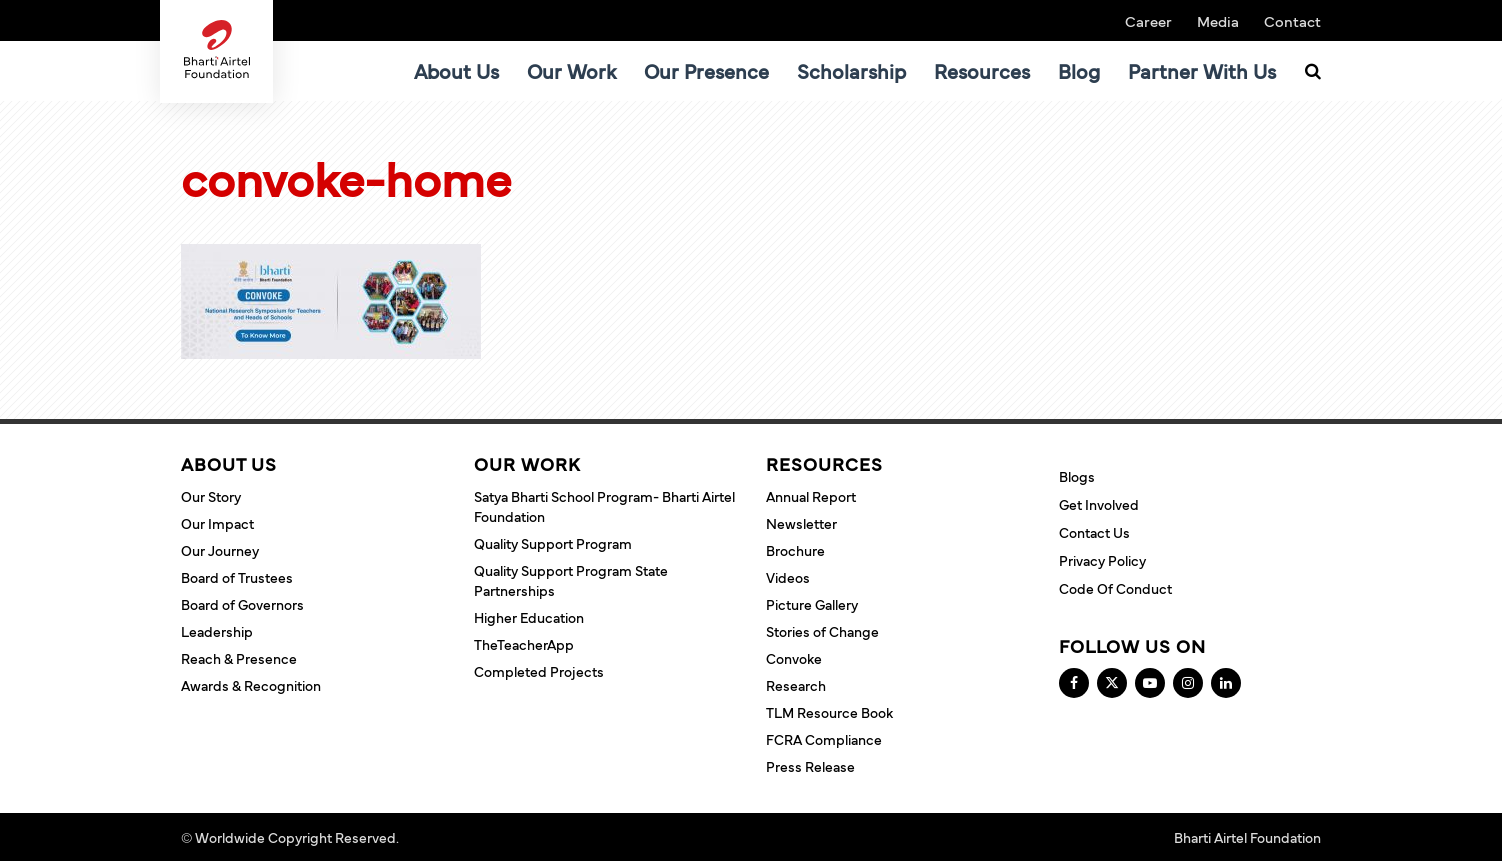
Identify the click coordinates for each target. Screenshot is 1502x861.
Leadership (217, 631)
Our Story (211, 496)
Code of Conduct (1115, 588)
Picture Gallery (812, 604)
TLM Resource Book (829, 712)
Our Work (571, 70)
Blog (1079, 70)
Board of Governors (242, 604)
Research (796, 685)
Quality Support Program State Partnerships (571, 580)
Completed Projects (539, 671)
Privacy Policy (1102, 560)
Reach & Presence (239, 658)
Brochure (795, 550)
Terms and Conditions (471, 837)
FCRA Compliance (824, 739)
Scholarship (851, 70)
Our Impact (217, 523)
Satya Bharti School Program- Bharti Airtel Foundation (604, 506)
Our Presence (706, 70)
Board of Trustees (237, 577)
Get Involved (1099, 504)
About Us (456, 70)
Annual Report (811, 496)
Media (1218, 20)
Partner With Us (1202, 70)
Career (1148, 20)
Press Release (810, 766)
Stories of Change (822, 631)
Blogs (1077, 476)
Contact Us (1094, 532)
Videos (788, 577)
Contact (1292, 20)
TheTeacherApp (524, 644)
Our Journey (220, 550)
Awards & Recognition (251, 685)
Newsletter (801, 523)
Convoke (794, 658)
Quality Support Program (553, 543)
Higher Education (529, 617)
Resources (982, 70)
